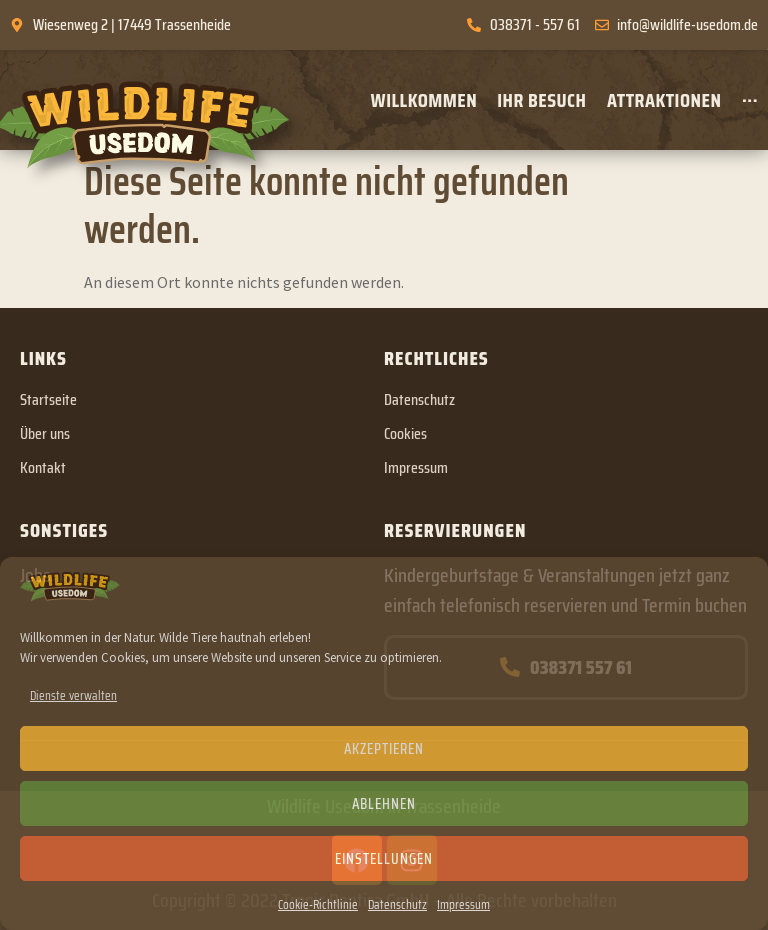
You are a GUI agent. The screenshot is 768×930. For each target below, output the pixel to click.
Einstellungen (384, 859)
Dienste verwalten (73, 695)
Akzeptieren (384, 749)
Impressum (463, 904)
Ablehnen (384, 804)
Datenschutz (397, 904)
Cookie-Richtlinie (318, 904)
